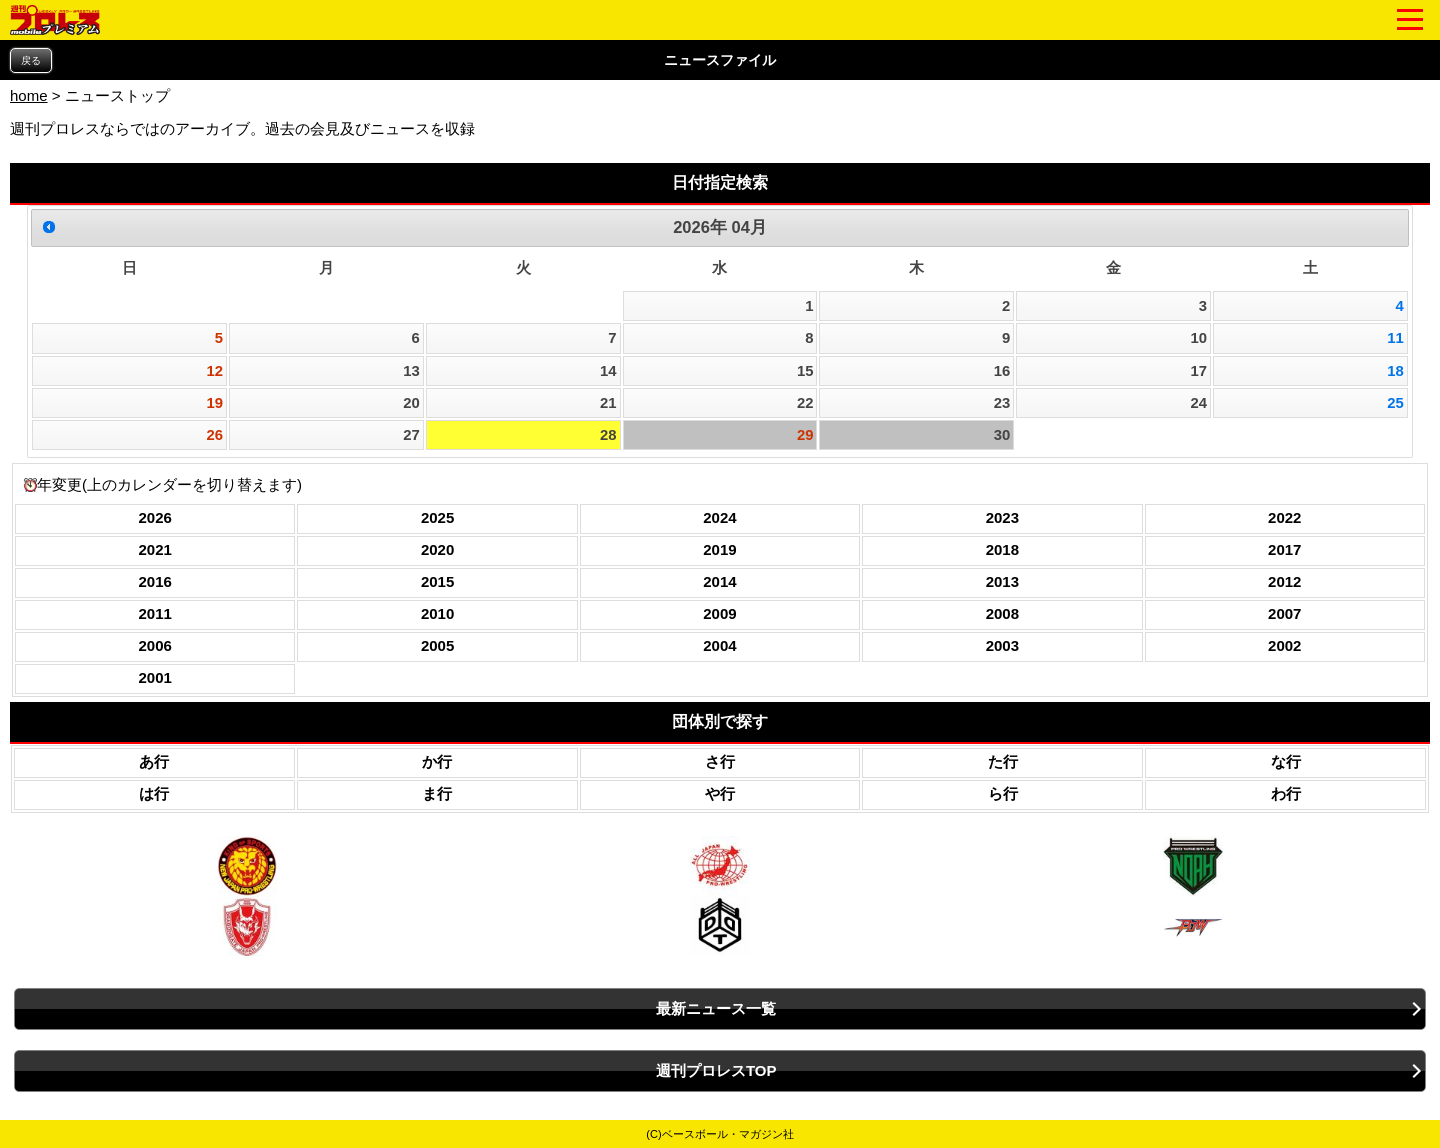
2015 (437, 581)
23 (1002, 403)
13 (411, 371)
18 (1395, 371)
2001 (155, 677)
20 (411, 403)
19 (215, 403)
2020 (437, 549)
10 (1198, 338)
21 (608, 403)
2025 (437, 517)
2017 (1284, 549)
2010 (437, 613)
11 (1395, 338)
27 (411, 435)
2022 (1284, 517)
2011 (155, 613)
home (29, 95)
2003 (1002, 645)
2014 (719, 581)
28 (608, 435)
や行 (720, 793)
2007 (1284, 613)
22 (805, 403)
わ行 (1286, 793)
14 (608, 371)
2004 (719, 645)
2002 (1284, 645)
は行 (154, 793)
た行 (1003, 761)
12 (215, 371)
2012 (1284, 581)
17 (1198, 371)
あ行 (154, 761)
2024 (719, 517)
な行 (1286, 761)
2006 (155, 645)
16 (1002, 371)
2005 (437, 645)
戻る (31, 60)
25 (1395, 403)
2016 (155, 581)
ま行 (437, 793)
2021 (155, 549)
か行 (437, 761)
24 (1198, 403)
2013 (1002, 581)
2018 (1002, 549)
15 (805, 371)
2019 (719, 549)
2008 (1002, 613)
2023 (1002, 517)
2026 (155, 517)
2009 (719, 613)
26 (215, 435)
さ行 (720, 761)
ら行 (1003, 793)
